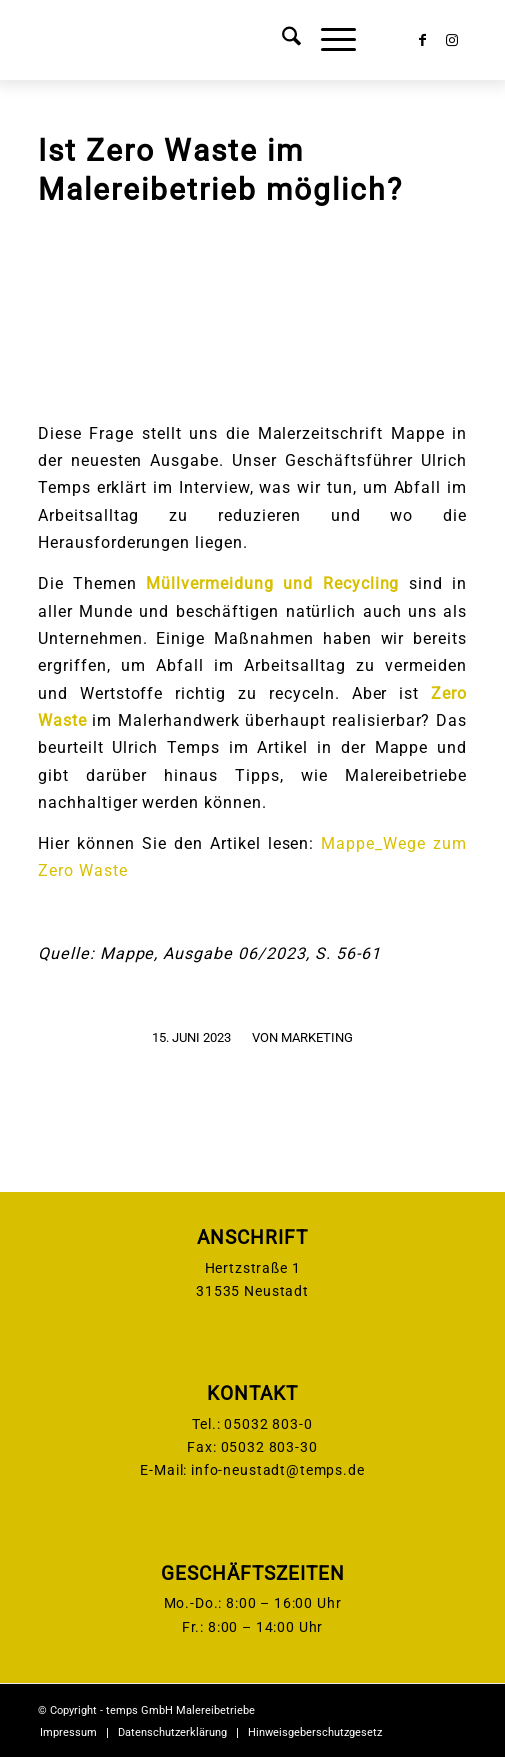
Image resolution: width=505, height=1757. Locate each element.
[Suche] (281, 40)
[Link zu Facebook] (422, 40)
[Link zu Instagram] (452, 40)
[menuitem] (281, 40)
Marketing (317, 1037)
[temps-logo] (209, 40)
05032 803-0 (268, 1424)
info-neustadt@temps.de (277, 1470)
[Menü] (328, 40)
